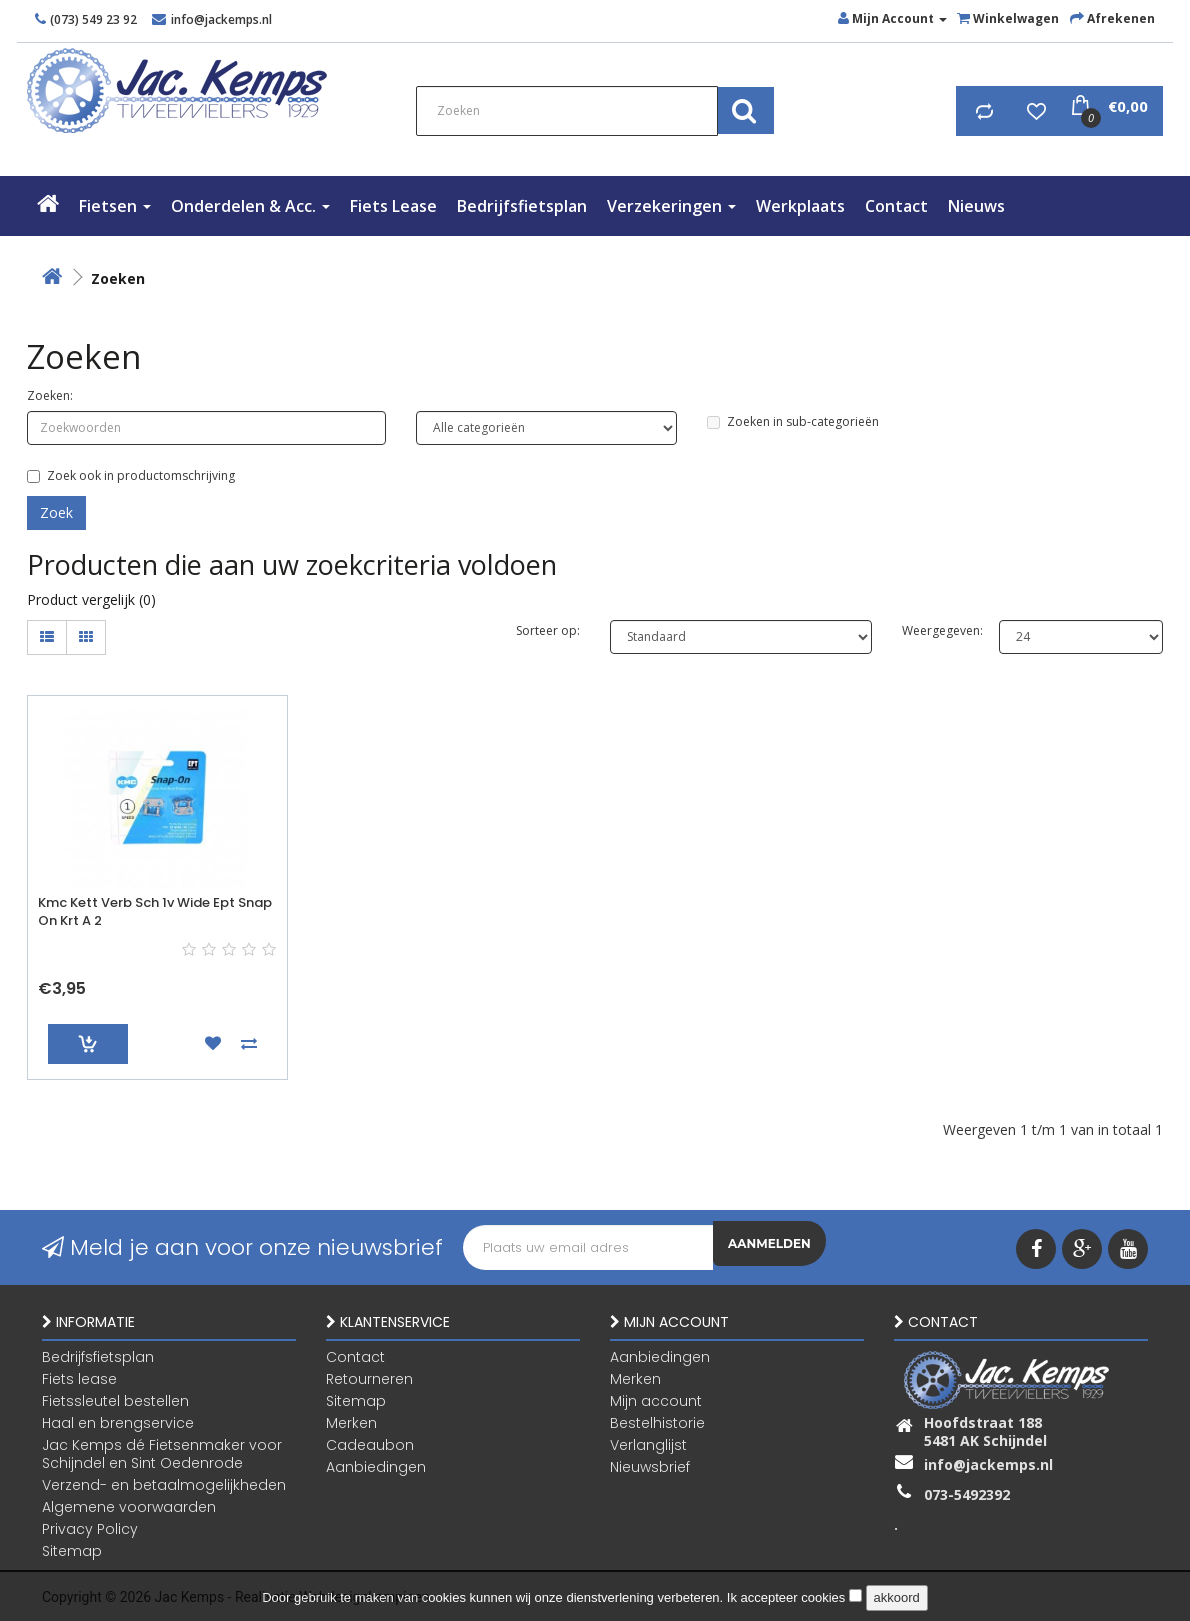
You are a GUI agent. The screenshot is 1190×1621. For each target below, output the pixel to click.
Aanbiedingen (376, 1466)
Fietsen (115, 206)
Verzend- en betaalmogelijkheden (164, 1484)
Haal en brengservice (118, 1422)
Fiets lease (393, 206)
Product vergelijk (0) (91, 599)
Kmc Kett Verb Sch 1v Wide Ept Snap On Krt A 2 (155, 912)
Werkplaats (800, 206)
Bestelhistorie (657, 1422)
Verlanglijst (648, 1444)
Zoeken (118, 278)
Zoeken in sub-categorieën (793, 421)
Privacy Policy (90, 1528)
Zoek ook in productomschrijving (131, 475)
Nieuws (976, 206)
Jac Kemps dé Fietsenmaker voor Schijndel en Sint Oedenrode (162, 1453)
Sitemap (72, 1550)
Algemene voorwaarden (129, 1506)
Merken (351, 1422)
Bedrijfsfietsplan (522, 206)
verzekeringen (671, 206)
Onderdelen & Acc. (250, 206)
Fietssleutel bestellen (115, 1400)
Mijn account (656, 1400)
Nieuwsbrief (650, 1466)
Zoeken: (50, 395)
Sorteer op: (548, 630)
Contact (896, 206)
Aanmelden (769, 1247)
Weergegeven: (935, 630)
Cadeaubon (370, 1444)
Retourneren (369, 1378)
